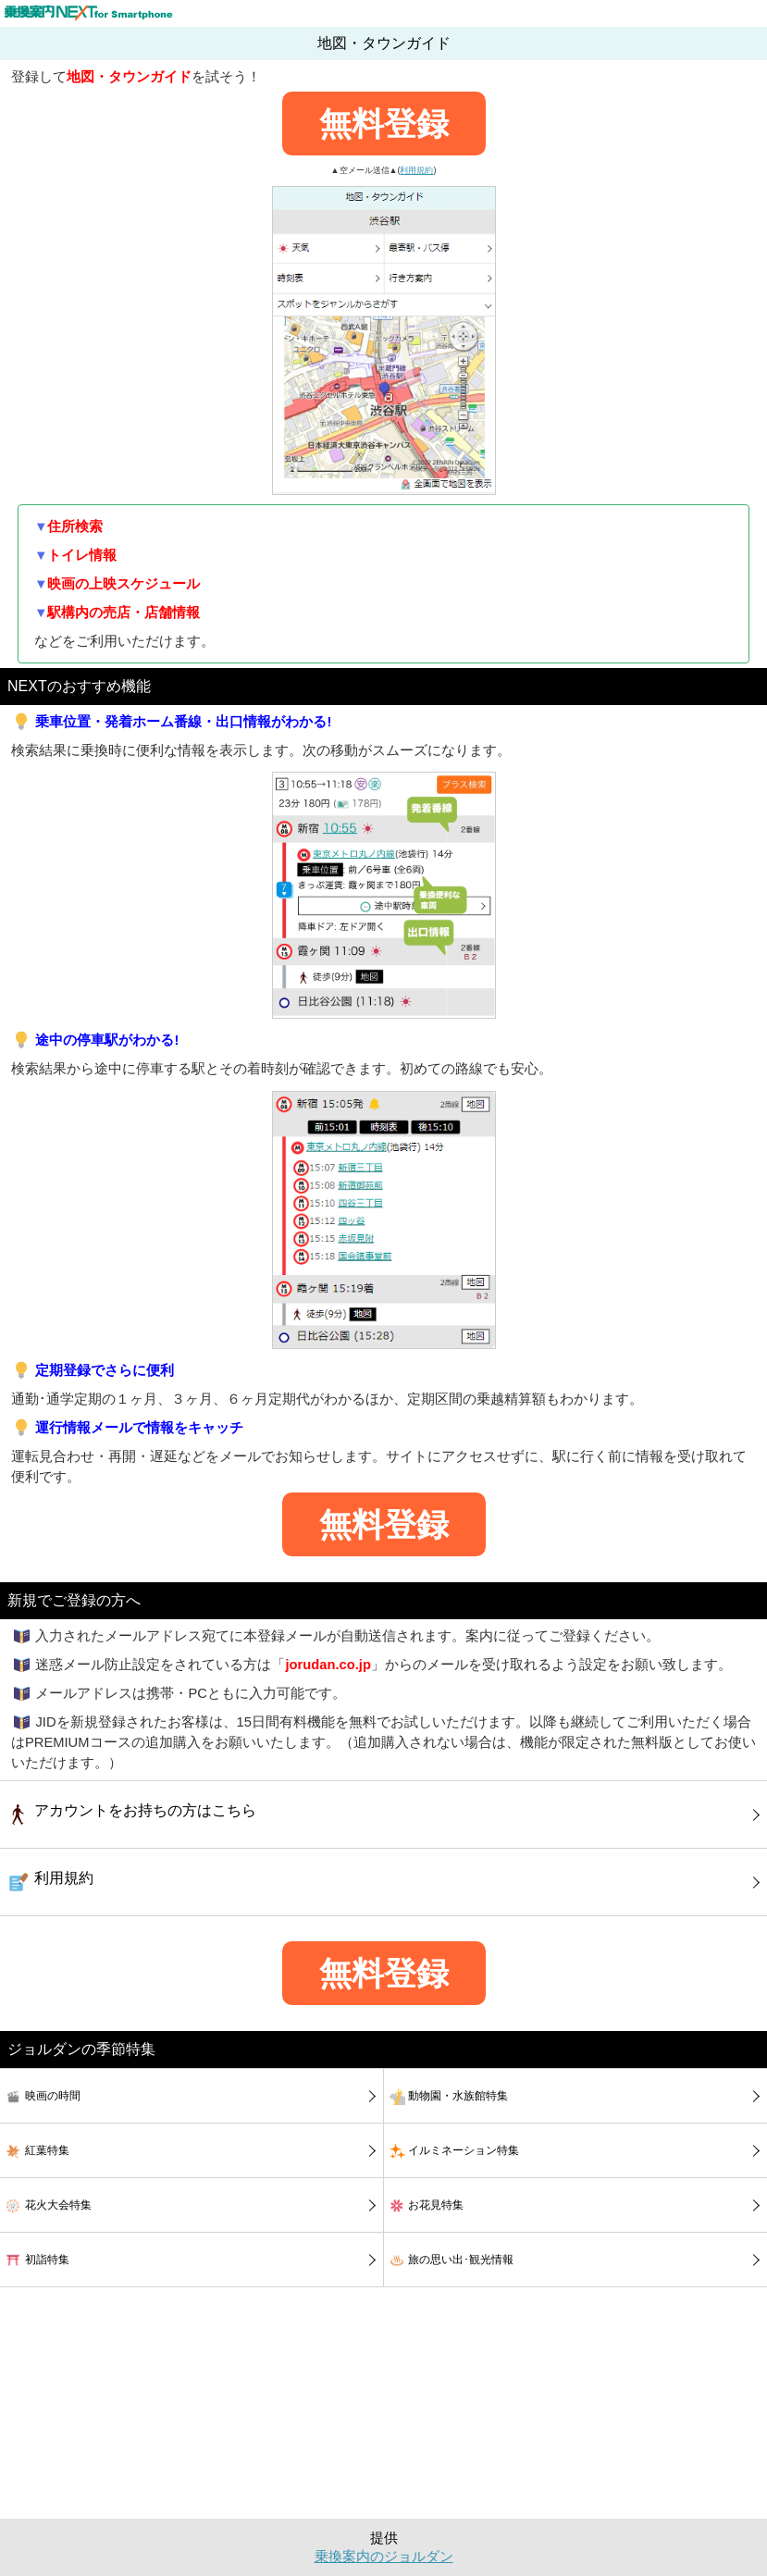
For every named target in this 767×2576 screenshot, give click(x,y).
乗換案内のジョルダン (384, 2556)
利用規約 (416, 170)
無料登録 (384, 123)
